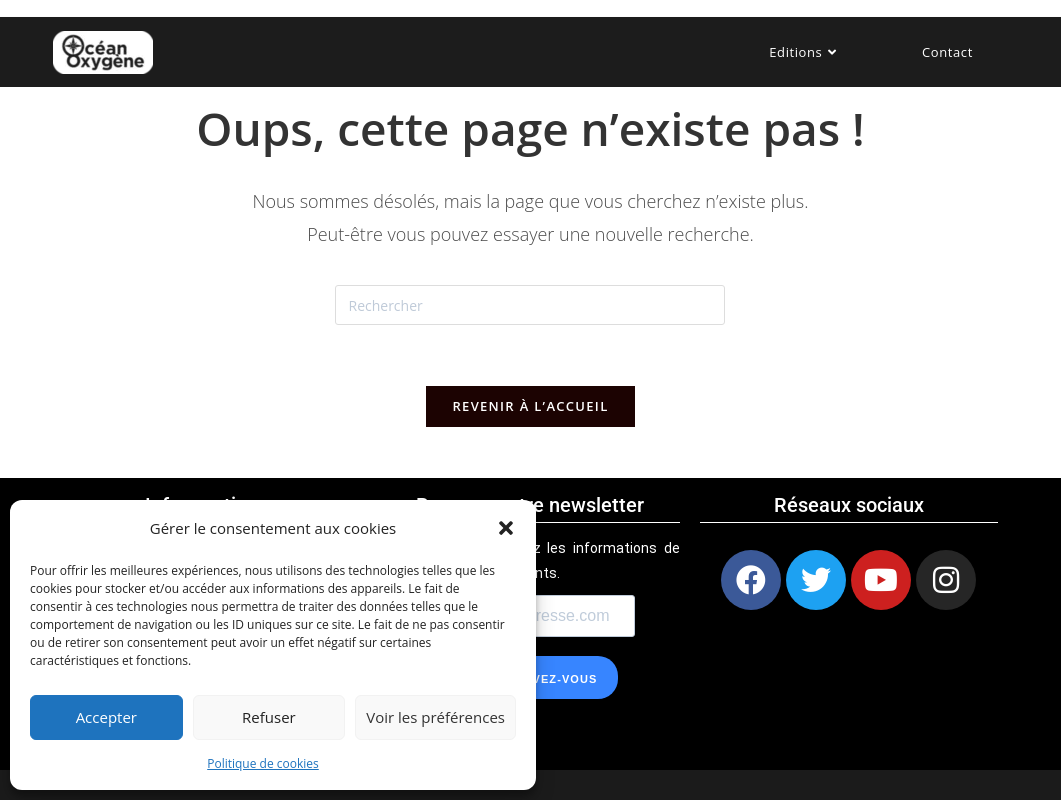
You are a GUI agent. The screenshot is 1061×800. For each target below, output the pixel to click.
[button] (506, 528)
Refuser (269, 717)
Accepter (106, 717)
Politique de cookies (263, 763)
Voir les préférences (435, 717)
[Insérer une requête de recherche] (530, 305)
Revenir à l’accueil (530, 406)
